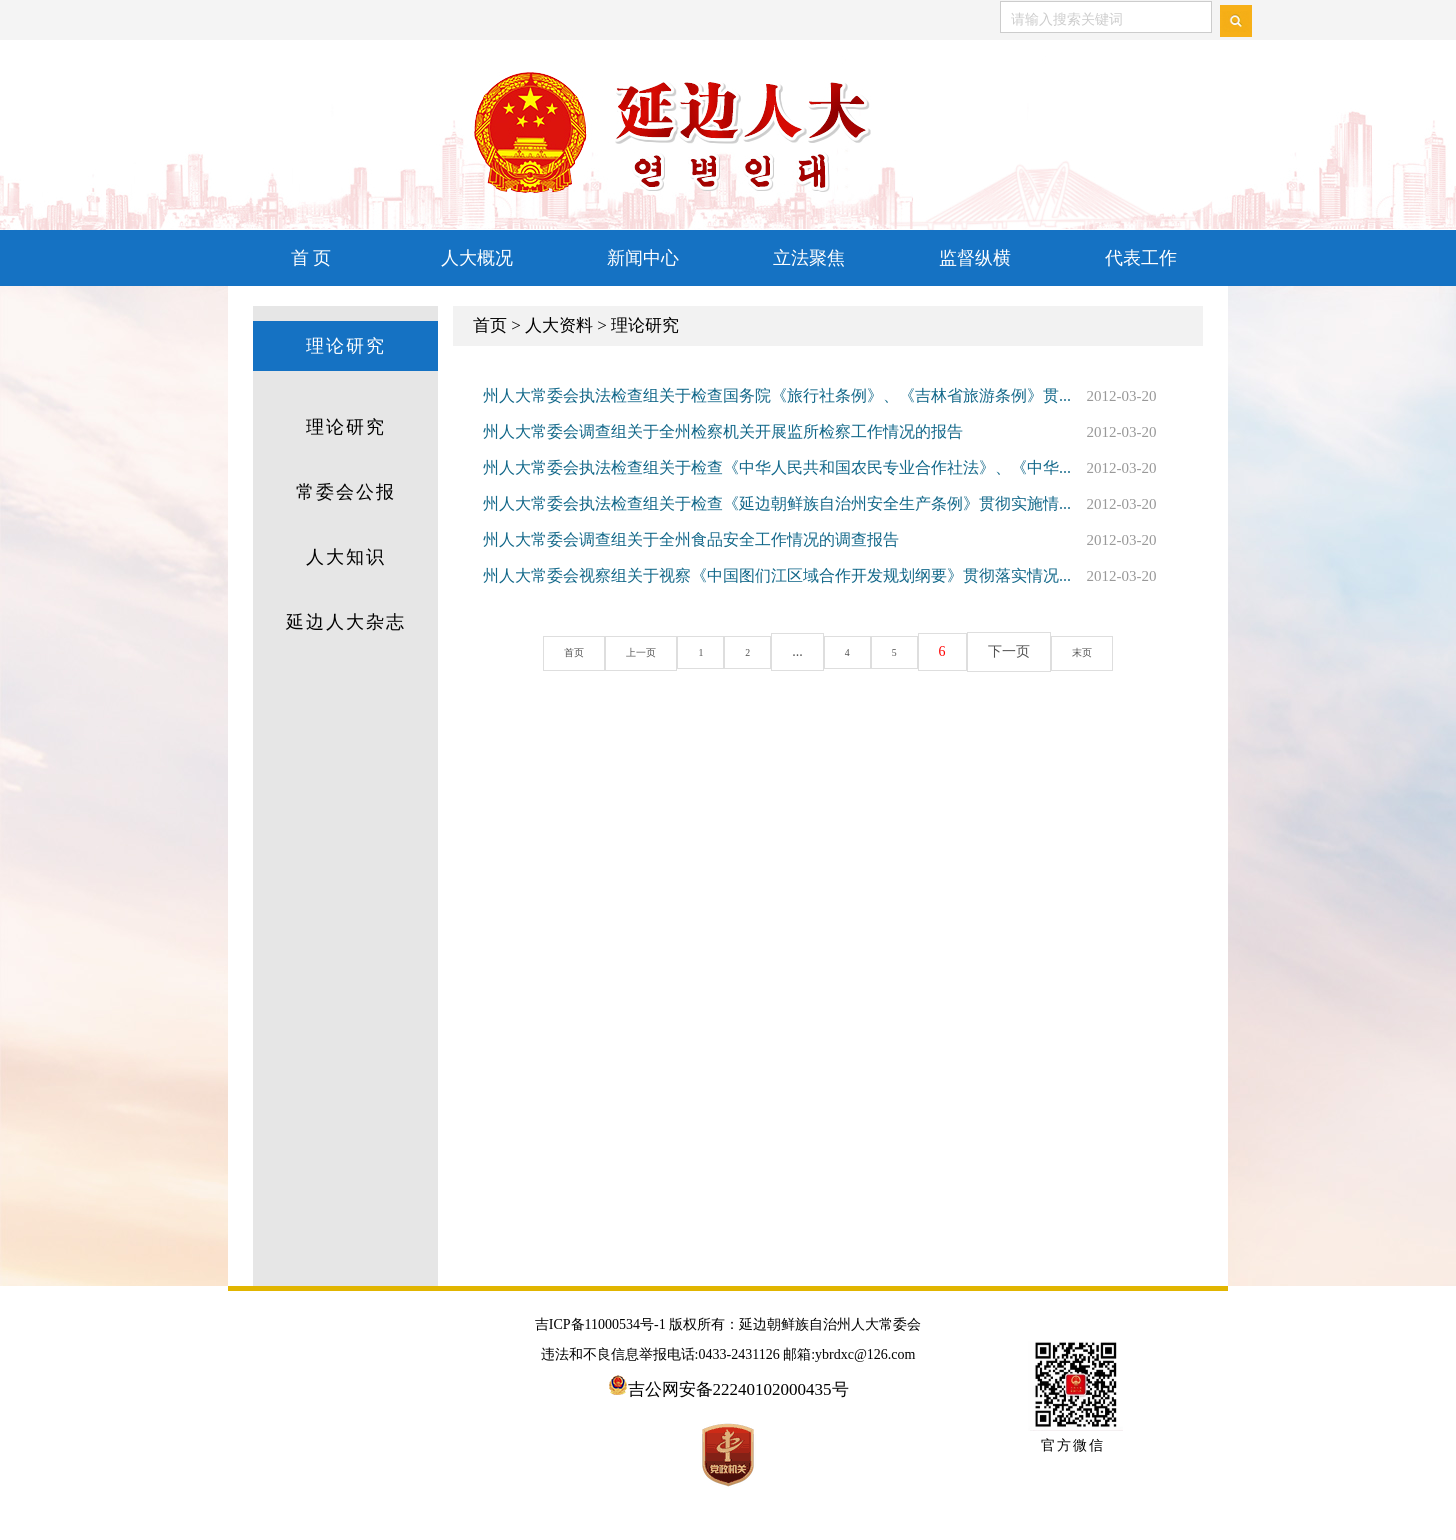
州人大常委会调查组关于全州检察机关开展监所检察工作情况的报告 (723, 431)
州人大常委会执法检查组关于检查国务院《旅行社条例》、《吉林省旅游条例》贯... (777, 395)
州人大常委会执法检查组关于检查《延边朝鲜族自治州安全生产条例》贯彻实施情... (777, 503)
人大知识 (346, 557)
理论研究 (346, 346)
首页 (490, 325)
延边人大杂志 (346, 622)
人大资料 (559, 325)
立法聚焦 (809, 258)
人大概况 (477, 258)
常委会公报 (346, 492)
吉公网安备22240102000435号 (738, 1389)
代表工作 (1141, 258)
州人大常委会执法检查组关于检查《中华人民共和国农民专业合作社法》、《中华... (777, 467)
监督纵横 (975, 258)
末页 (1082, 652)
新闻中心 (643, 258)
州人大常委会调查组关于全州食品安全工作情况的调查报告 (691, 539)
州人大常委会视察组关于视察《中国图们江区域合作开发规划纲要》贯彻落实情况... (777, 575)
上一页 (641, 652)
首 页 (311, 258)
